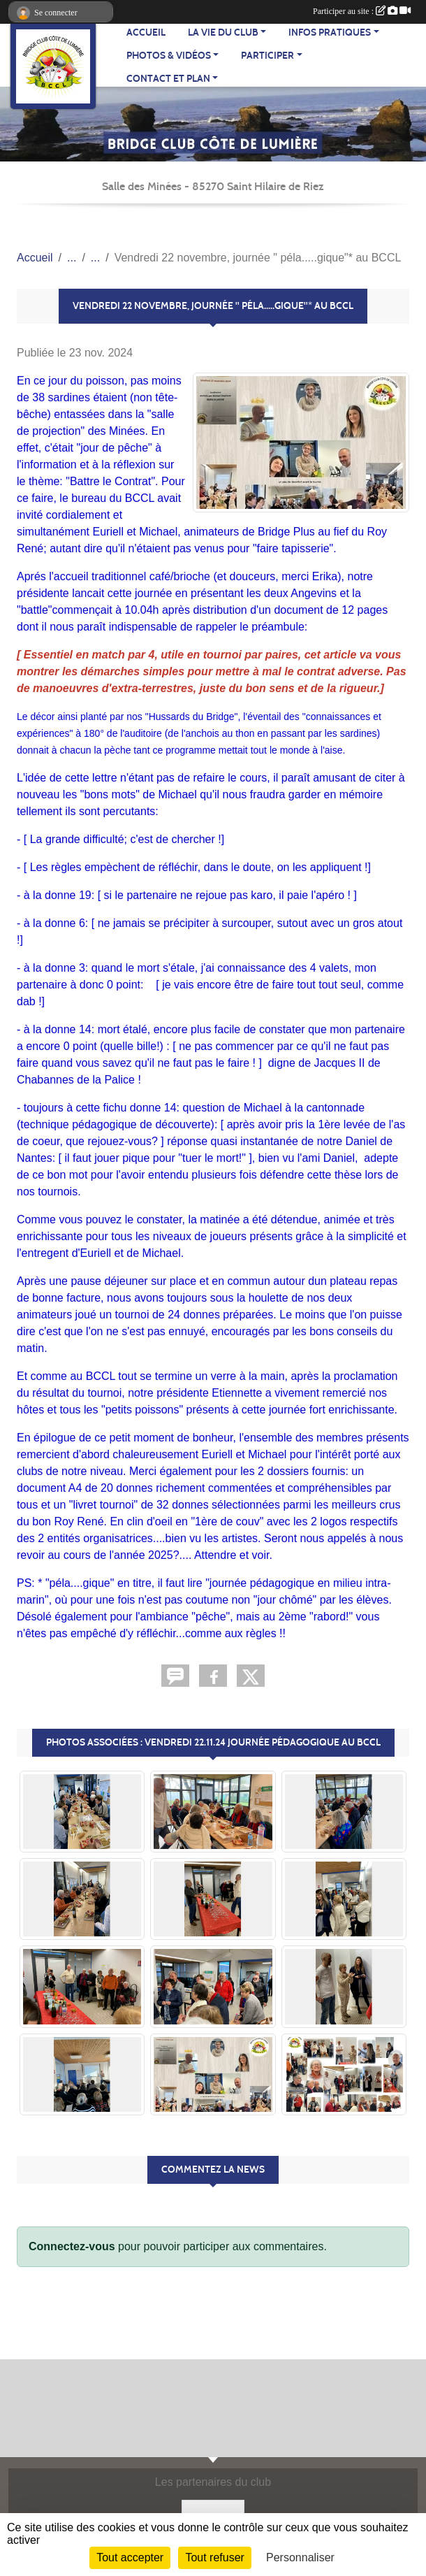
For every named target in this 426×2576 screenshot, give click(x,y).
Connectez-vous (72, 2246)
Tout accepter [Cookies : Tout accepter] (129, 2557)
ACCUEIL (146, 32)
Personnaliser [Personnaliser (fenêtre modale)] (300, 2557)
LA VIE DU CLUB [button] (223, 32)
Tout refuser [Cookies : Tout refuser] (214, 2557)
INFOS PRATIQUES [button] (329, 32)
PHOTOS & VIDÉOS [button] (168, 56)
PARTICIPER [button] (267, 56)
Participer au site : (362, 11)
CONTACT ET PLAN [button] (168, 79)
